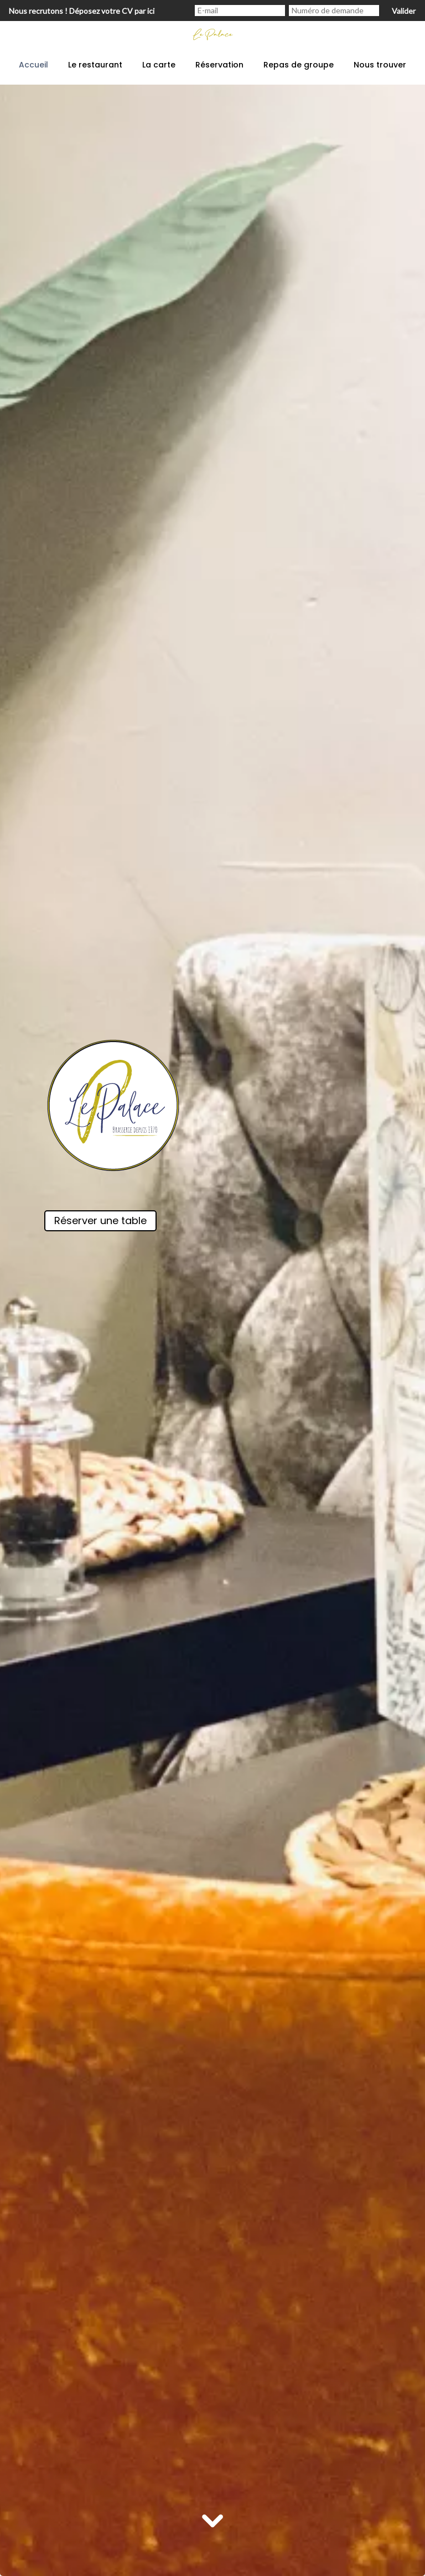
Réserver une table (100, 1220)
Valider (404, 10)
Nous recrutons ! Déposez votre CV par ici (81, 10)
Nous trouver (380, 64)
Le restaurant (95, 64)
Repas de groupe (298, 64)
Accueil (33, 64)
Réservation (219, 64)
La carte (158, 64)
